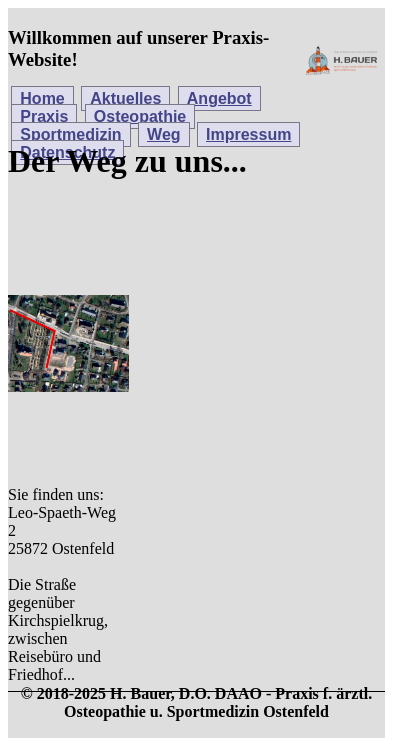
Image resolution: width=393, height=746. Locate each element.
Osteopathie (140, 116)
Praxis (44, 116)
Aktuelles (125, 98)
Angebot (219, 98)
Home (42, 98)
